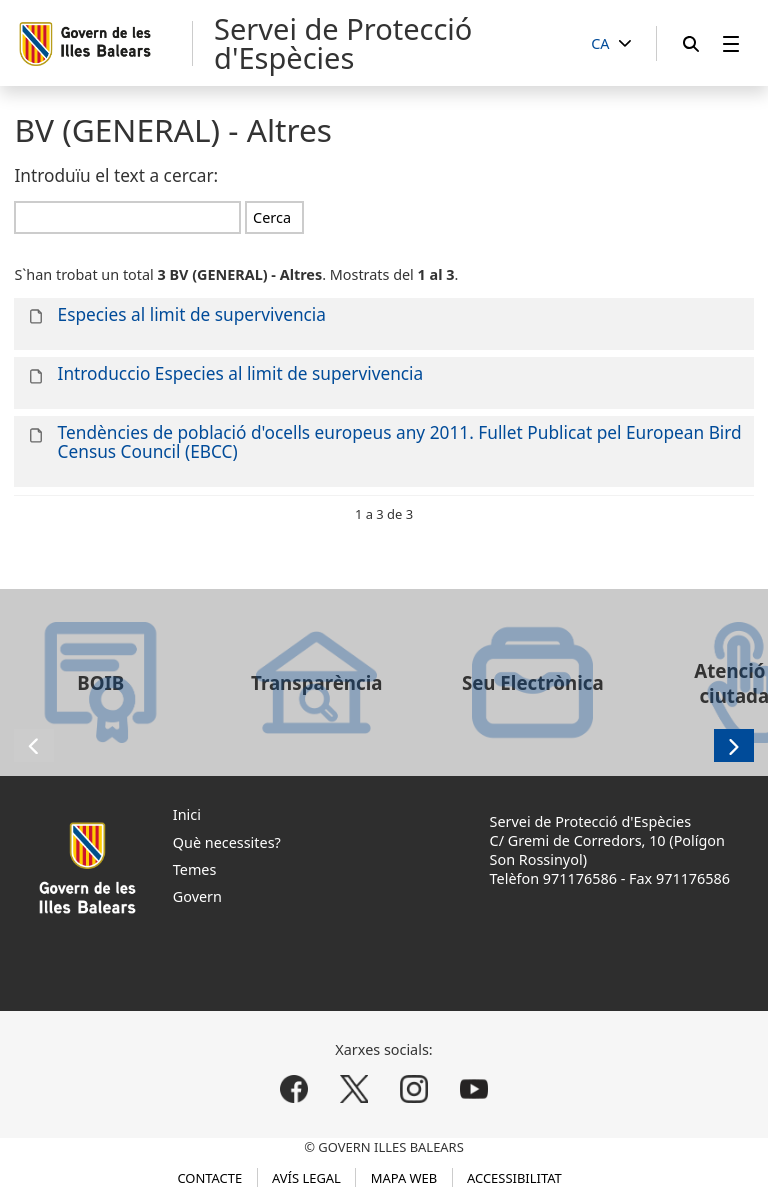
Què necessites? (227, 842)
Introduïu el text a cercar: (116, 175)
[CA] (611, 44)
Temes (195, 869)
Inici (187, 814)
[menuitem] (731, 43)
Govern (197, 896)
